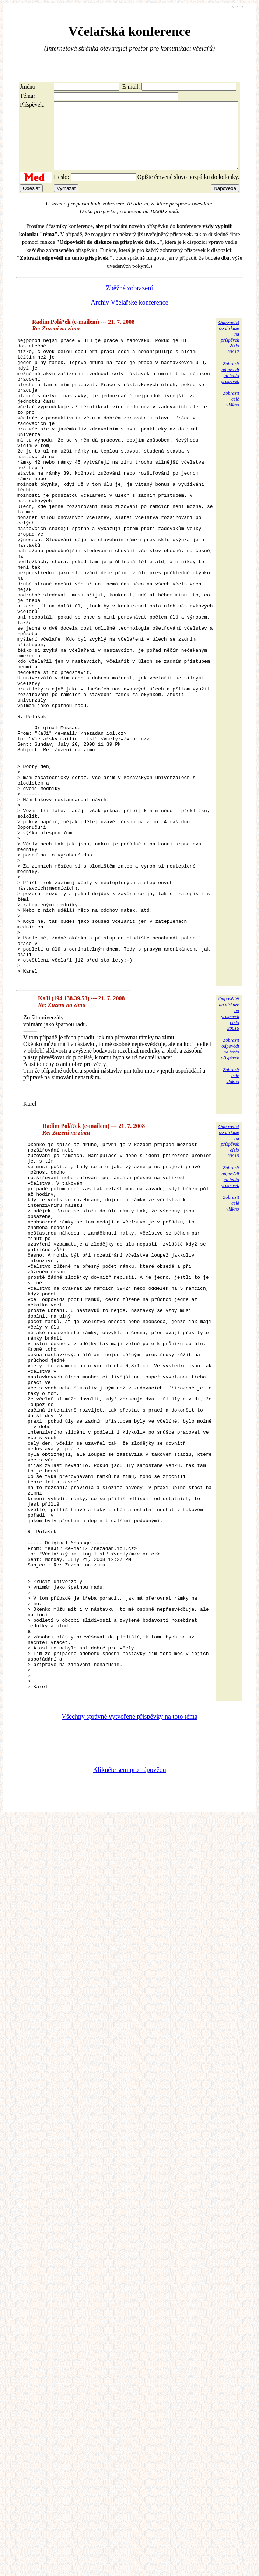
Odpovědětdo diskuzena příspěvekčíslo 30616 (228, 1155)
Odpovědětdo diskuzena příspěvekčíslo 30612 (228, 350)
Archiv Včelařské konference (129, 315)
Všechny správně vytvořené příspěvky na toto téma (129, 1969)
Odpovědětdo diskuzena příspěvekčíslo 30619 (228, 1282)
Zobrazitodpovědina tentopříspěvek (230, 385)
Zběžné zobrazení (129, 301)
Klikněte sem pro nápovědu (129, 2022)
